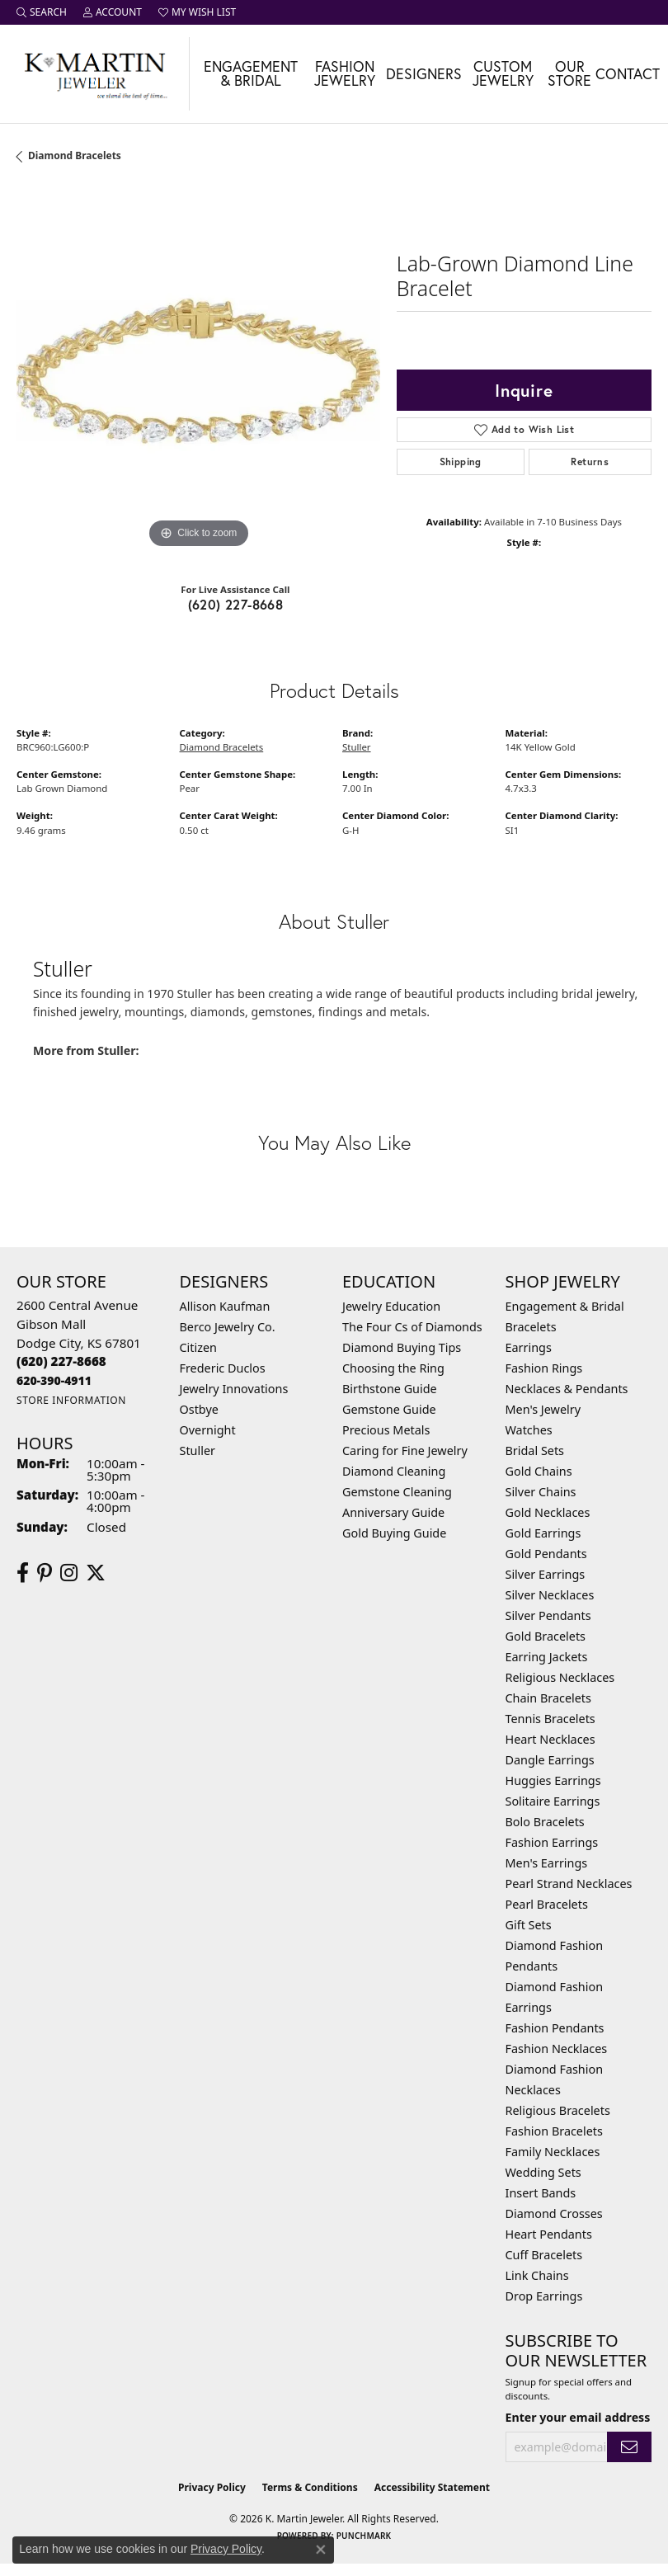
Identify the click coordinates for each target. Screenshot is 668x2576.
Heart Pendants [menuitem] (549, 2234)
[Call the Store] (61, 1361)
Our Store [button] (569, 74)
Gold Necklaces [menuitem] (548, 1512)
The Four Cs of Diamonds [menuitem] (412, 1327)
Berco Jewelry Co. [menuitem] (227, 1327)
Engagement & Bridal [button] (251, 74)
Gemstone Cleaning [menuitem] (397, 1492)
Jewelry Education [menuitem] (391, 1306)
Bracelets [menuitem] (531, 1327)
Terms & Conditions (310, 2487)
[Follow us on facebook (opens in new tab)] (22, 1573)
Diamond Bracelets (74, 155)
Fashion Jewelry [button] (344, 74)
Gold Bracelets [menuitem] (546, 1636)
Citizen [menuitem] (199, 1347)
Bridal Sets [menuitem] (535, 1450)
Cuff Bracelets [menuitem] (544, 2255)
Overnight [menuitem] (208, 1430)
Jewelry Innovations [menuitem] (234, 1388)
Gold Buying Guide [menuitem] (394, 1533)
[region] (198, 371)
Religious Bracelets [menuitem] (558, 2110)
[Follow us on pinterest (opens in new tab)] (44, 1573)
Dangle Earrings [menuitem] (550, 1760)
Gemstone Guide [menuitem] (389, 1409)
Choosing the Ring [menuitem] (393, 1368)
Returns (590, 461)
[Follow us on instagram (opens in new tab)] (69, 1573)
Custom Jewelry (503, 74)
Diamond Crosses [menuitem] (554, 2213)
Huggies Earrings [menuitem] (553, 1780)
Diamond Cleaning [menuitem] (393, 1471)
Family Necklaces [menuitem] (553, 2151)
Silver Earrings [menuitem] (546, 1574)
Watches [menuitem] (529, 1430)
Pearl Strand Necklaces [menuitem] (569, 1883)
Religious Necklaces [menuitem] (560, 1677)
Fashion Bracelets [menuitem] (554, 2131)
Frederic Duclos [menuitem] (223, 1368)
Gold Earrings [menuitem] (543, 1533)
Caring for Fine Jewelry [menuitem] (405, 1450)
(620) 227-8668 (236, 604)
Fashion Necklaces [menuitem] (557, 2048)
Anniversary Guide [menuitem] (393, 1512)
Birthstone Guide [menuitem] (389, 1388)
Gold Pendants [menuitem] (546, 1553)
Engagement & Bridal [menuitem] (565, 1306)
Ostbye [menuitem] (199, 1409)
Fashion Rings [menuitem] (544, 1368)
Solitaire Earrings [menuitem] (553, 1801)
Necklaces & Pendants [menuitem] (567, 1388)
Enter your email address (578, 2417)
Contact (627, 73)
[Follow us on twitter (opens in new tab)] (96, 1573)
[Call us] (54, 1380)
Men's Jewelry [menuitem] (543, 1409)
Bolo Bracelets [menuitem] (545, 1822)
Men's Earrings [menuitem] (547, 1863)
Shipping (461, 461)
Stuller (356, 747)
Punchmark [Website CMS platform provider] (364, 2535)
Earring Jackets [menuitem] (547, 1657)
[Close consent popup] (321, 2550)
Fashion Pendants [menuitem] (555, 2028)
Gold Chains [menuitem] (539, 1471)
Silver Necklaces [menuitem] (550, 1595)
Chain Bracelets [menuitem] (548, 1698)
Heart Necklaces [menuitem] (550, 1739)
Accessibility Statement (432, 2487)
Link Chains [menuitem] (537, 2275)
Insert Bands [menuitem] (541, 2193)
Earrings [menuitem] (529, 1347)
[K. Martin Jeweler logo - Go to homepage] (95, 74)
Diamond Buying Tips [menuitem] (401, 1347)
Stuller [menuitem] (197, 1450)
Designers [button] (424, 73)
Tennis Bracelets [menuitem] (550, 1718)
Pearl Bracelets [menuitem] (547, 1904)
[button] (41, 12)
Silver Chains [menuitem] (541, 1492)
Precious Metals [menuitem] (386, 1430)
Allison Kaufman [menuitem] (225, 1306)
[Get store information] (71, 1400)
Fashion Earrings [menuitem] (552, 1842)
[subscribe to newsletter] (629, 2447)
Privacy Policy (212, 2487)
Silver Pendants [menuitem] (548, 1615)
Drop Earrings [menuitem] (544, 2296)
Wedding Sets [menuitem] (543, 2172)
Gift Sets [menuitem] (529, 1925)
